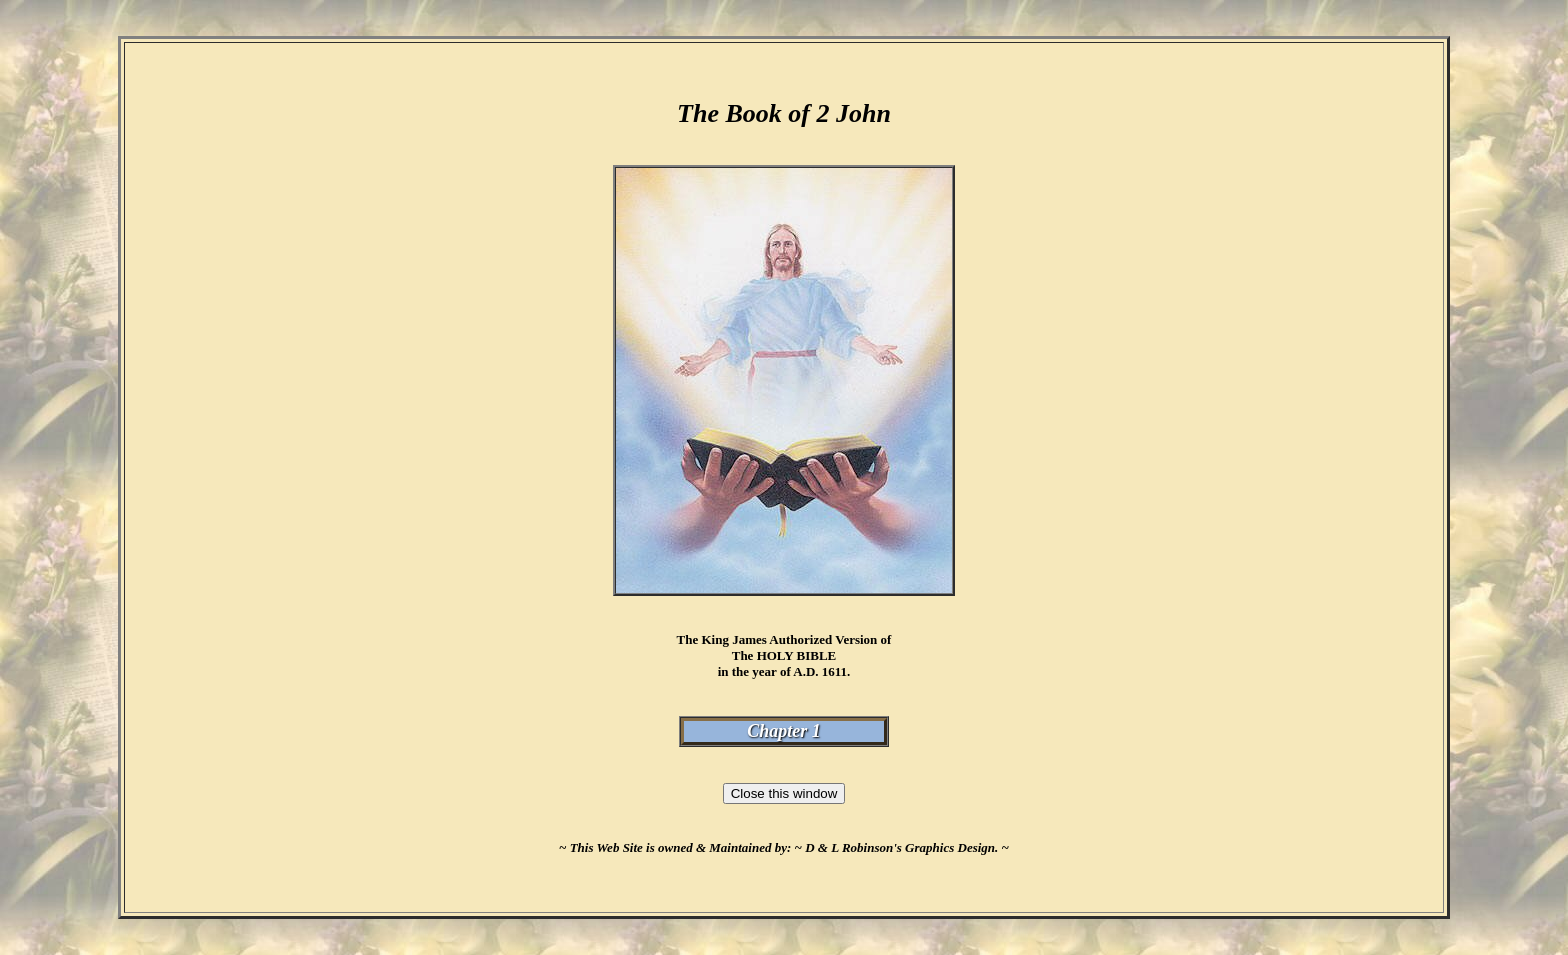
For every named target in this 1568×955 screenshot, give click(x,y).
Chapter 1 (784, 731)
